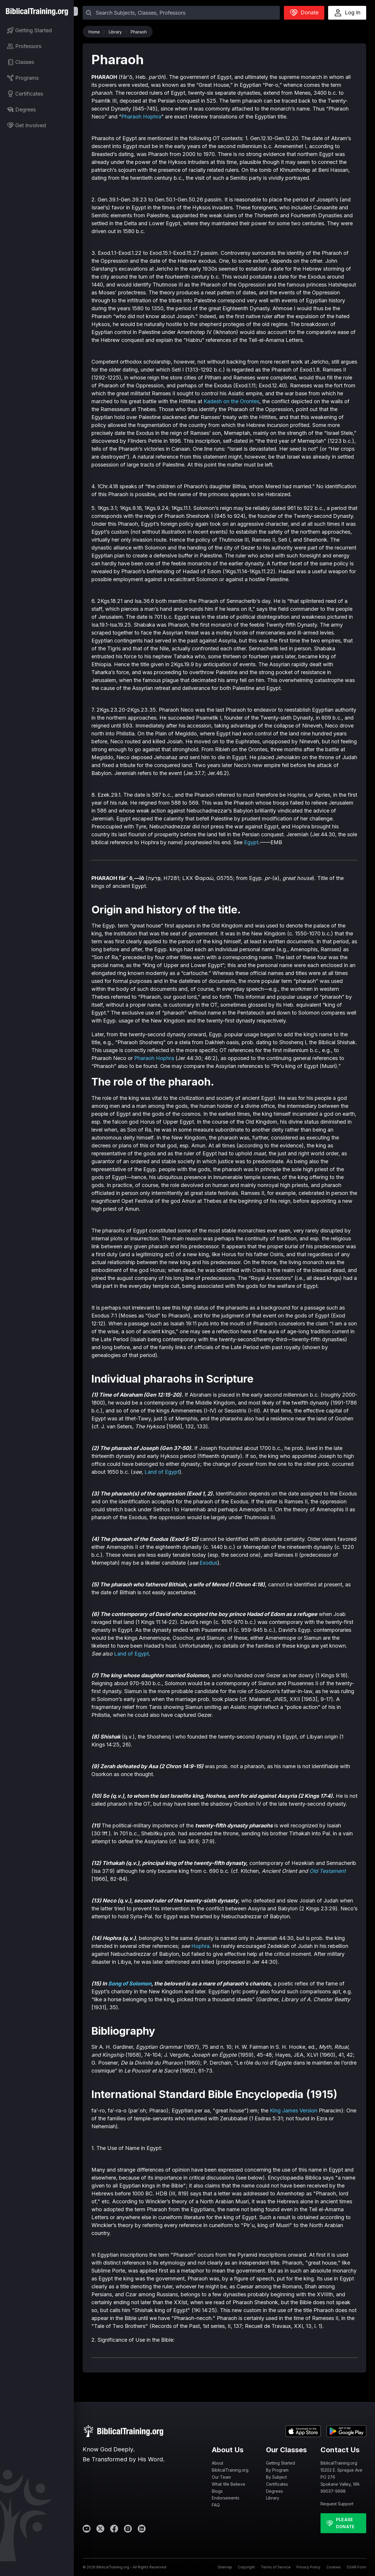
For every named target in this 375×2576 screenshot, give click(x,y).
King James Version (293, 2110)
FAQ (216, 2504)
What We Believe (228, 2484)
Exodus (208, 1563)
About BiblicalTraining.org (230, 2466)
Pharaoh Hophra (141, 116)
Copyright (246, 2567)
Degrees (274, 2491)
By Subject (276, 2477)
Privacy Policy (308, 2567)
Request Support (337, 2503)
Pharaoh (139, 31)
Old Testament (327, 1871)
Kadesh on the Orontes (231, 401)
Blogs (217, 2491)
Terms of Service (276, 2567)
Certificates (277, 2484)
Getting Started (280, 2462)
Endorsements (225, 2497)
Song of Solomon (129, 1983)
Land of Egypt (161, 1472)
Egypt (251, 842)
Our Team (221, 2477)
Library (117, 31)
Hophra (200, 1946)
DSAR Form (356, 2567)
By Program (277, 2470)
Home (95, 31)
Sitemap (225, 2567)
